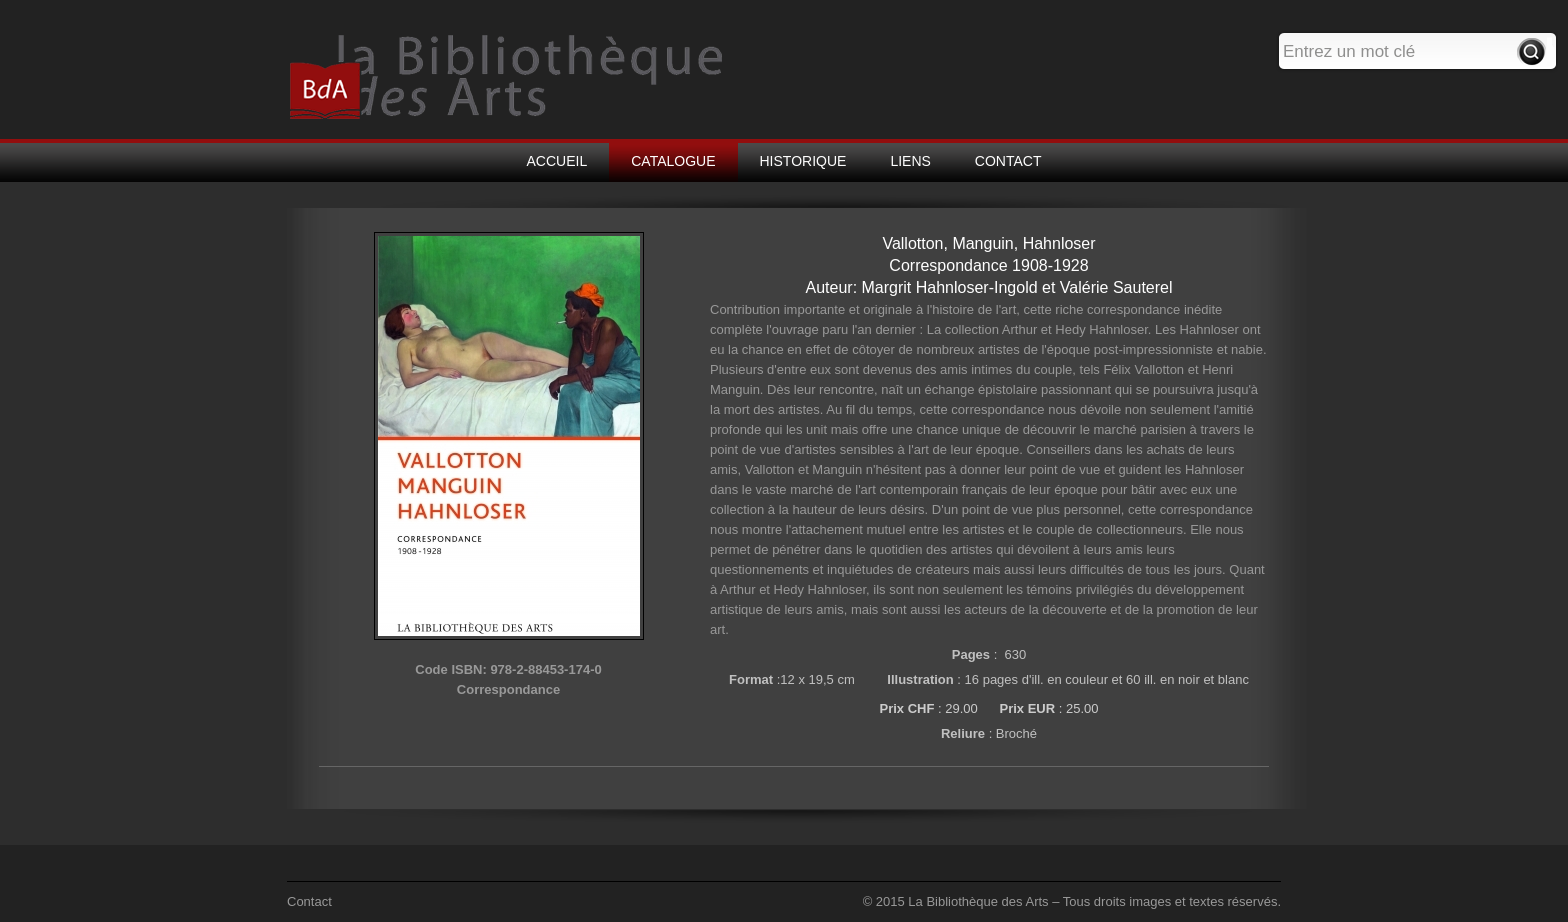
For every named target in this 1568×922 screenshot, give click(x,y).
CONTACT (1008, 161)
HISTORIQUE (803, 161)
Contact (309, 901)
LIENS (910, 161)
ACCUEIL (557, 161)
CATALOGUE (673, 161)
